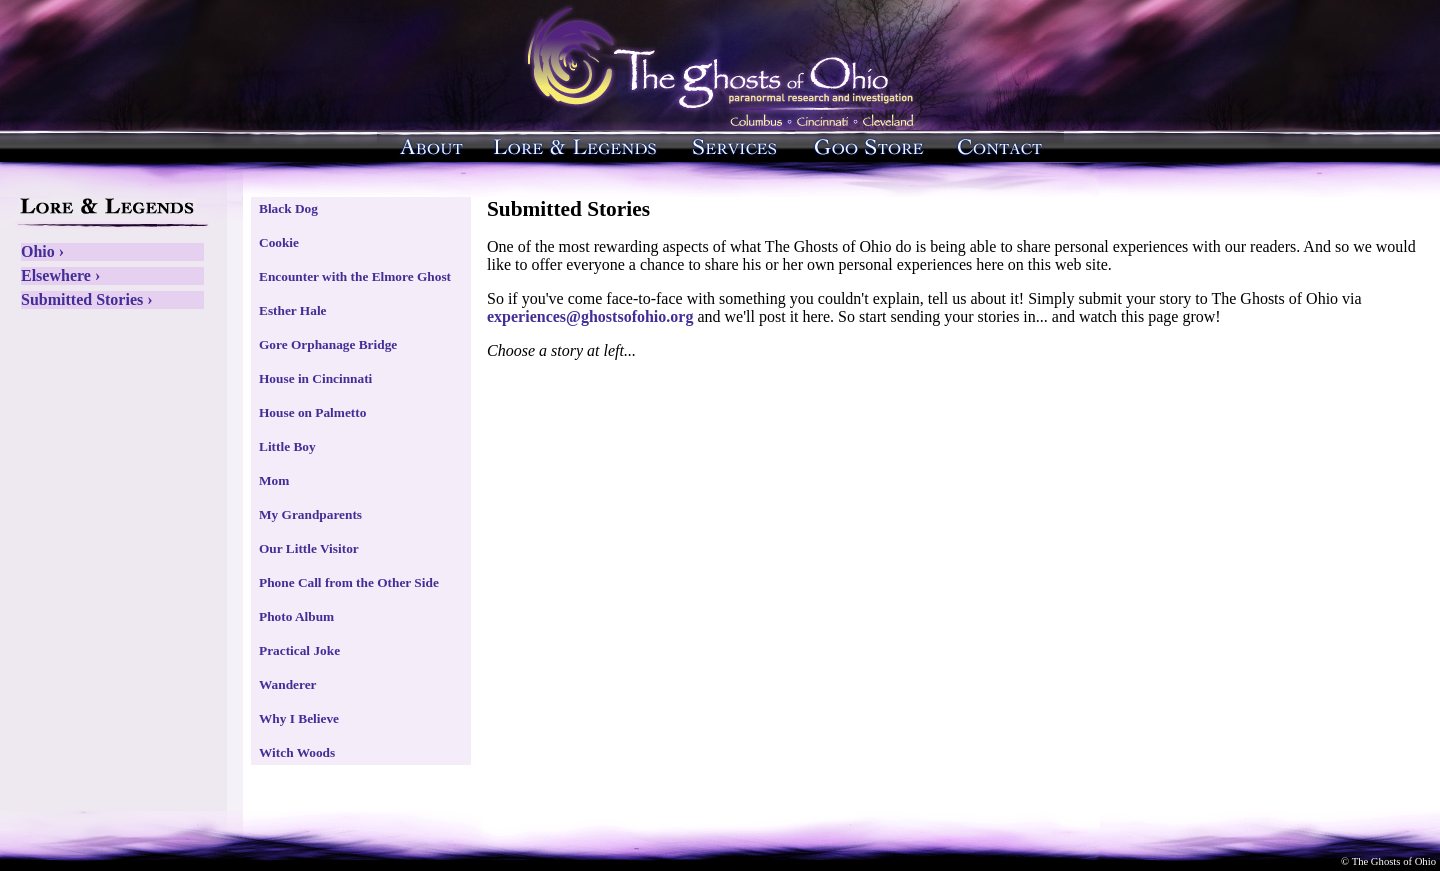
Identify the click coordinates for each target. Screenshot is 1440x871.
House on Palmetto (312, 412)
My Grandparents (310, 514)
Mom (274, 480)
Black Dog (288, 208)
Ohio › (42, 251)
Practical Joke (299, 650)
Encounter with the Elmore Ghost (355, 276)
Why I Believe (299, 718)
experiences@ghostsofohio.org (590, 316)
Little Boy (287, 446)
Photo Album (296, 616)
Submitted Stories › (87, 299)
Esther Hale (293, 310)
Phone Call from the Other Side (349, 582)
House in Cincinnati (315, 378)
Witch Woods (297, 752)
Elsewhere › (60, 275)
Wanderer (288, 684)
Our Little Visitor (309, 548)
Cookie (279, 242)
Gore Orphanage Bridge (328, 344)
